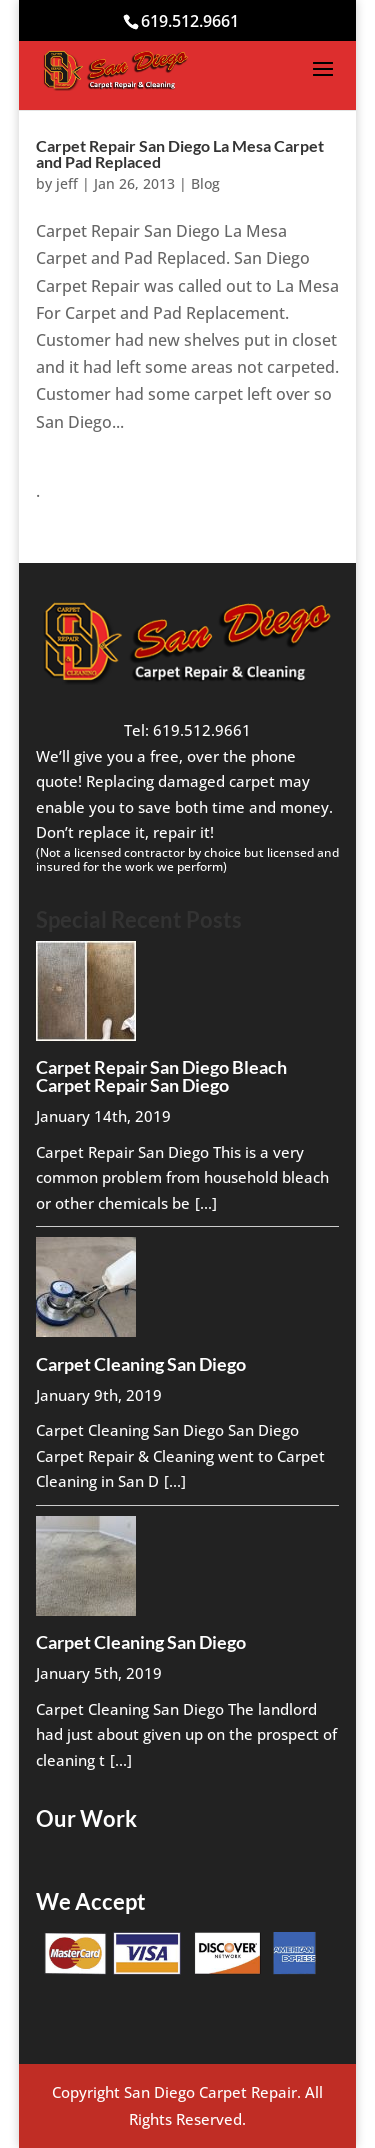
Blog (205, 183)
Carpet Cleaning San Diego (141, 1364)
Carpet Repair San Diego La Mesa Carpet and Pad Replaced (180, 153)
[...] (206, 1203)
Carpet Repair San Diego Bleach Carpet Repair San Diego (161, 1076)
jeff (67, 183)
